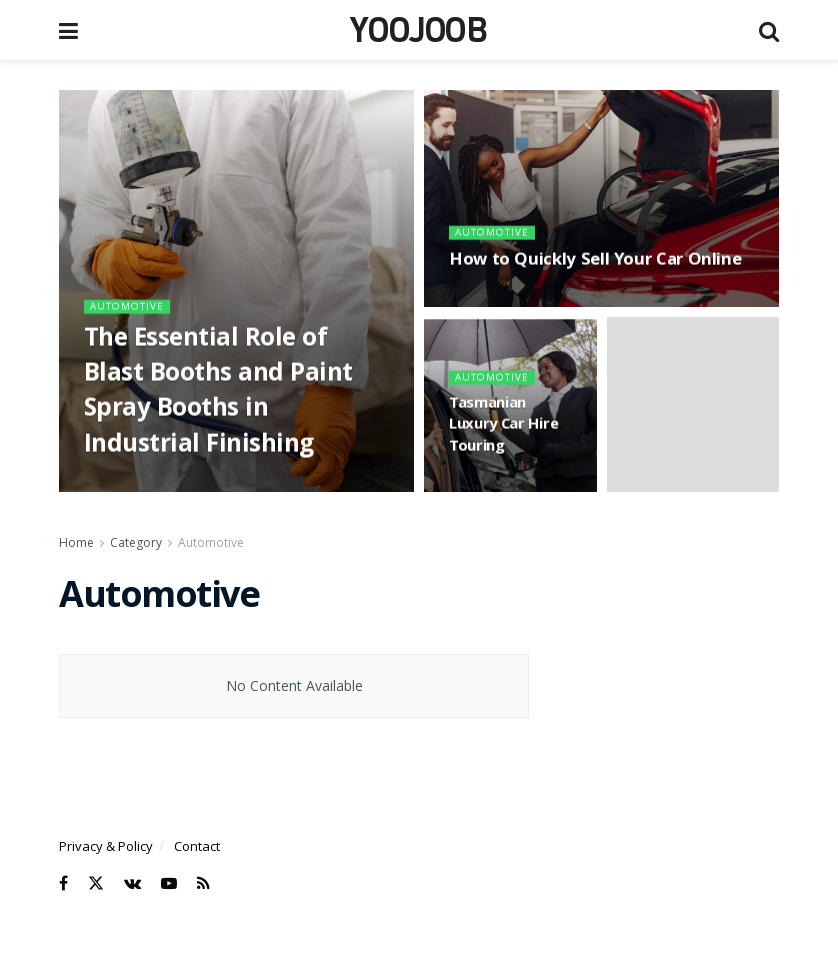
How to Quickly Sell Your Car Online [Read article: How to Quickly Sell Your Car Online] (595, 266)
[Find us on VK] (132, 883)
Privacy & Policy (106, 846)
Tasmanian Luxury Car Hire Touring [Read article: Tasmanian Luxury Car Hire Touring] (503, 431)
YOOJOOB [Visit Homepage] (418, 30)
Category (136, 542)
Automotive (131, 311)
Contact (197, 846)
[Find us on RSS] (203, 883)
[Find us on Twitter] (96, 883)
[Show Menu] (68, 30)
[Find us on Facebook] (63, 883)
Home (76, 542)
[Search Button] (769, 30)
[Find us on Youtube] (169, 883)
